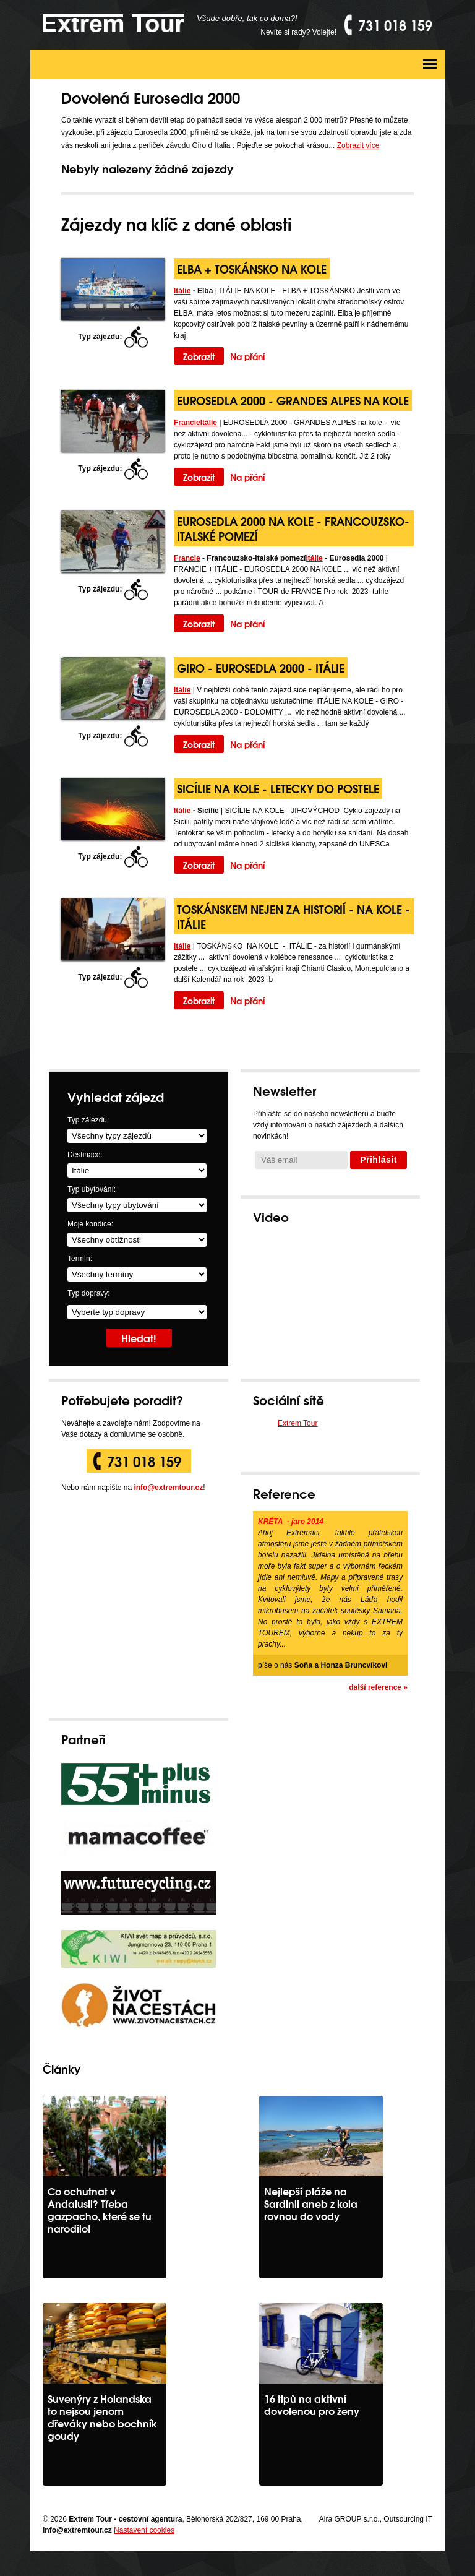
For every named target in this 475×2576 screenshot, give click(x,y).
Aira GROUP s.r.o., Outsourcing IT (375, 2519)
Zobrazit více (358, 145)
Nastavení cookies (144, 2530)
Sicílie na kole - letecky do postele (278, 788)
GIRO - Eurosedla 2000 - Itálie (260, 667)
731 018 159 (144, 1460)
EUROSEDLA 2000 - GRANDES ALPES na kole (293, 400)
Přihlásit (378, 1160)
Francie (187, 422)
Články (61, 2068)
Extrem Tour (297, 1423)
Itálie (182, 290)
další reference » (378, 1687)
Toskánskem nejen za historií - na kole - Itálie (293, 916)
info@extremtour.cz (168, 1487)
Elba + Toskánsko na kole (252, 268)
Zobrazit (199, 356)
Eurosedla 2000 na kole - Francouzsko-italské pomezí (293, 528)
